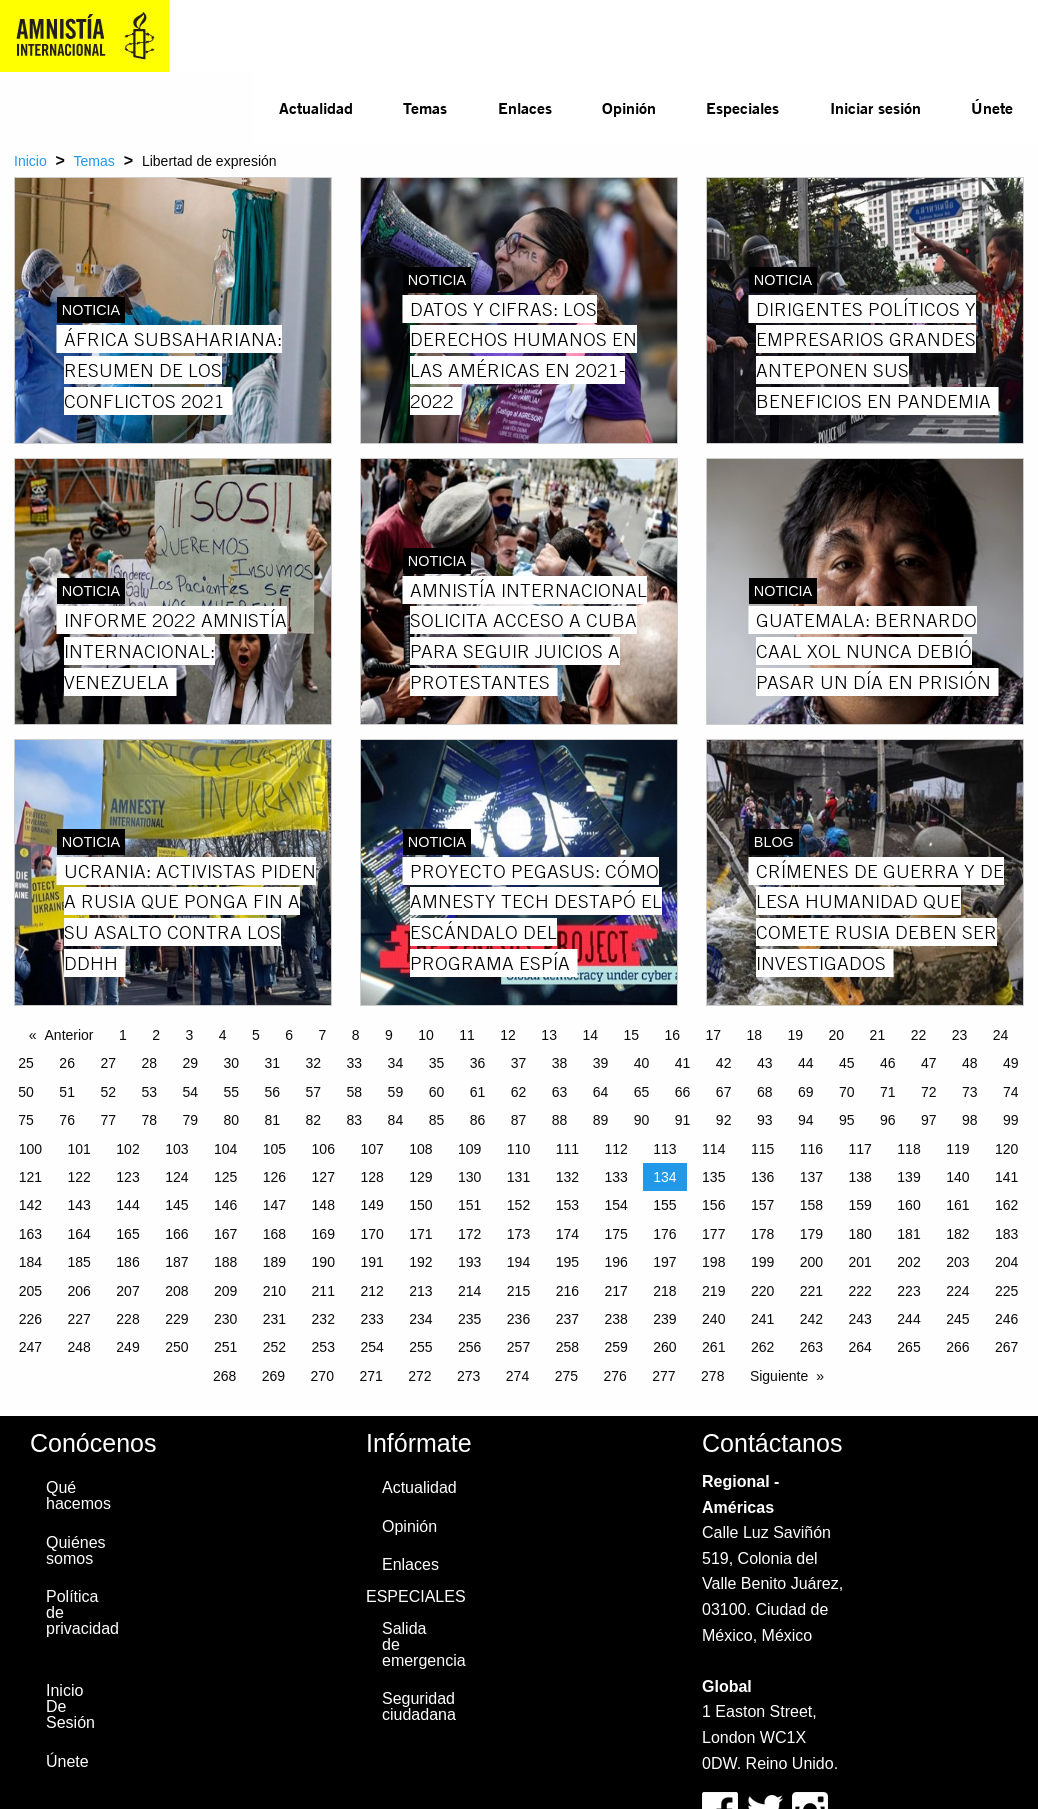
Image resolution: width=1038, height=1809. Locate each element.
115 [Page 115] (762, 1149)
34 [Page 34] (396, 1063)
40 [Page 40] (642, 1063)
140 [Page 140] (957, 1177)
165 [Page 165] (127, 1234)
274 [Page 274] (517, 1376)
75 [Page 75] (26, 1120)
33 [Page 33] (355, 1063)
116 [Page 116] (811, 1149)
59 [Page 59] (396, 1092)
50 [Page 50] (26, 1092)
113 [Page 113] (664, 1149)
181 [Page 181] (908, 1234)
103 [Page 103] (176, 1149)
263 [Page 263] (811, 1347)
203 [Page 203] (957, 1262)
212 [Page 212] (371, 1291)
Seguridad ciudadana (412, 1706)
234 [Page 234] (420, 1319)
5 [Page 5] (256, 1035)
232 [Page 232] (323, 1319)
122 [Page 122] (79, 1177)
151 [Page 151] (469, 1205)
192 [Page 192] (420, 1262)
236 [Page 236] (518, 1319)
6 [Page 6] (289, 1035)
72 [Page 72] (929, 1092)
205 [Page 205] (30, 1291)
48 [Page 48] (970, 1063)
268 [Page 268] (224, 1376)
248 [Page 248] (79, 1347)
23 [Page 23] (960, 1035)
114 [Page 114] (713, 1149)
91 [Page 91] (683, 1120)
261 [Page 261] (713, 1347)
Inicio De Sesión (70, 1706)
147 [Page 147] (274, 1205)
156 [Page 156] (713, 1205)
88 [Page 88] (560, 1120)
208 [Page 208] (176, 1291)
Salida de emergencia (412, 1644)
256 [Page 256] (469, 1347)
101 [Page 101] (79, 1149)
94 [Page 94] (806, 1120)
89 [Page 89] (601, 1120)
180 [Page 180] (860, 1234)
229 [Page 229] (176, 1319)
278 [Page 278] (712, 1376)
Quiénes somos (76, 1550)
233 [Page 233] (371, 1319)
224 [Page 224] (957, 1291)
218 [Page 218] (664, 1291)
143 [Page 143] (79, 1205)
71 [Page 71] (888, 1092)
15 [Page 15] (631, 1035)
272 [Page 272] (419, 1376)
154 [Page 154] (615, 1205)
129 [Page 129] (420, 1177)
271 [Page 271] (370, 1376)
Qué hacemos (76, 1495)
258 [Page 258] (567, 1347)
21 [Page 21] (878, 1035)
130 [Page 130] (469, 1177)
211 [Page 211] (323, 1291)
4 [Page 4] (223, 1035)
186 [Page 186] (127, 1262)
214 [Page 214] (469, 1291)
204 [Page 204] (1006, 1262)
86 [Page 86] (478, 1120)
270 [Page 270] (322, 1376)
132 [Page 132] (567, 1177)
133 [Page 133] (615, 1177)
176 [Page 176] (664, 1234)
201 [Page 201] (860, 1262)
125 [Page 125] (225, 1177)
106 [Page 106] (323, 1149)
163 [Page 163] (30, 1234)
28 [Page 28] (149, 1063)
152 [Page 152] (518, 1205)
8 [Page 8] (356, 1035)
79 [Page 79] (190, 1120)
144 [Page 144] (127, 1205)
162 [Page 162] (1006, 1205)
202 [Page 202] (908, 1262)
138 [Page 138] (860, 1177)
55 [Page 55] (231, 1092)
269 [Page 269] (273, 1376)
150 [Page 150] (420, 1205)
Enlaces (525, 107)
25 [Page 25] (26, 1063)
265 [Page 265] (908, 1347)
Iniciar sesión (875, 107)
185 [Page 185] (79, 1262)
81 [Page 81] (273, 1120)
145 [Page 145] (176, 1205)
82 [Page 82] (314, 1120)
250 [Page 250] (176, 1347)
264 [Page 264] (860, 1347)
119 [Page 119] (957, 1149)
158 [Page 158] (811, 1205)
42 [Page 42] (724, 1063)
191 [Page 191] (371, 1262)
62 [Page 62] (519, 1092)
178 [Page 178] (762, 1234)
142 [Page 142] (30, 1205)
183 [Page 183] (1006, 1234)
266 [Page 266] (957, 1347)
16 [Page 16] (672, 1035)
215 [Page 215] (518, 1291)
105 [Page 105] (274, 1149)
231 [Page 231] (274, 1319)
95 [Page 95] (847, 1120)
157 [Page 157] (762, 1205)
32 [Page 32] (314, 1063)
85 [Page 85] (437, 1120)
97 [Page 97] (929, 1120)
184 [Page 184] (30, 1262)
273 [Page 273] (468, 1376)
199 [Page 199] (762, 1262)
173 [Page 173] (518, 1234)
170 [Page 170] (371, 1234)
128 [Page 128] (371, 1177)
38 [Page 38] (560, 1063)
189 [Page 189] (274, 1262)
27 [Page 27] (108, 1063)
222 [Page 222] (860, 1291)
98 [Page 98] (970, 1120)
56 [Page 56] (273, 1092)
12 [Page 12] (508, 1035)
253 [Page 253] (323, 1347)
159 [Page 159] (860, 1205)
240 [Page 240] (713, 1319)
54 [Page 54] (190, 1092)
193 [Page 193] (469, 1262)
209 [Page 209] (225, 1291)
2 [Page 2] (156, 1035)
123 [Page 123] (127, 1177)
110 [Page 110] (518, 1149)
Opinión (629, 107)
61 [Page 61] (478, 1092)
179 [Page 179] (811, 1234)
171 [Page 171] (420, 1234)
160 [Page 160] (908, 1205)
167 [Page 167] (225, 1234)
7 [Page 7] (323, 1035)
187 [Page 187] (176, 1262)
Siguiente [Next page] (779, 1376)
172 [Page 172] (469, 1234)
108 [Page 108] (420, 1149)
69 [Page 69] (806, 1092)
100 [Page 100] (30, 1149)
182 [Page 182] (957, 1234)
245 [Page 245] (957, 1319)
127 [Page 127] (323, 1177)
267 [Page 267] (1006, 1347)
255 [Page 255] (420, 1347)
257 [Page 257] (518, 1347)
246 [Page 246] (1006, 1319)
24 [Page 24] (1001, 1035)
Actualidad (316, 107)
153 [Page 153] (567, 1205)
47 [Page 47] (929, 1063)
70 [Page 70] (847, 1092)
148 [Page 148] (323, 1205)
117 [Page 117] (860, 1149)
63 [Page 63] (560, 1092)
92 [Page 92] (724, 1120)
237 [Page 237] (567, 1319)
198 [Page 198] (713, 1262)
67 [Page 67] (724, 1092)
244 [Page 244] (908, 1319)
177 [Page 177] (713, 1234)
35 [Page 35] (437, 1063)
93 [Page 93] (765, 1120)
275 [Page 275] (566, 1376)
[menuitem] (316, 108)
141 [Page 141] (1006, 1177)
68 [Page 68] (765, 1092)
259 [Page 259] (615, 1347)
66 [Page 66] (683, 1092)
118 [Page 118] (908, 1149)
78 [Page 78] (149, 1120)
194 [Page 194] (518, 1262)
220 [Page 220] (762, 1291)
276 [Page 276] (614, 1376)
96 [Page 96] (888, 1120)
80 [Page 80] (231, 1120)
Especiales (742, 107)
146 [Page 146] (225, 1205)
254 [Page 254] (371, 1347)
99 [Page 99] (1011, 1120)
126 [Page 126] (274, 1177)
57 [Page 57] (314, 1092)
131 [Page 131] (518, 1177)
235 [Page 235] (469, 1319)
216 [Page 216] (567, 1291)
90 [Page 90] (642, 1120)
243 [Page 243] (860, 1319)
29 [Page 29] (190, 1063)
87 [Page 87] (519, 1120)
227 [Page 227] (79, 1319)
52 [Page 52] (108, 1092)
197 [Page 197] (664, 1262)
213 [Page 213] (420, 1291)
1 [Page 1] (123, 1035)
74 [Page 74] (1011, 1092)
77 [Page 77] (108, 1120)
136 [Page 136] (762, 1177)
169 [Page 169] (323, 1234)
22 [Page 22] (919, 1035)
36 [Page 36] (478, 1063)
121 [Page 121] (30, 1177)
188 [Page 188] (225, 1262)
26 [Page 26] (67, 1063)
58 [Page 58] (355, 1092)
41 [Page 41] (683, 1063)
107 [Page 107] (371, 1149)
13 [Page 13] (549, 1035)
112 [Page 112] (615, 1149)
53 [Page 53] (149, 1092)
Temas (425, 107)
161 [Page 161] (957, 1205)
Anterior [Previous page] (69, 1035)
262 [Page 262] (762, 1347)
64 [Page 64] (601, 1092)
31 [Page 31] (273, 1063)
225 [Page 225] (1006, 1291)
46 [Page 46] (888, 1063)
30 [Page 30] (231, 1063)
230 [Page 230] (225, 1319)
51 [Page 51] (67, 1092)
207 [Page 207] (127, 1291)
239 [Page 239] (664, 1319)
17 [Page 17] (713, 1035)
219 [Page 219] (713, 1291)
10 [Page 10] (426, 1035)
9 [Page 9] (389, 1035)
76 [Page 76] (67, 1120)
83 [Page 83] (355, 1120)
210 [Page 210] (274, 1291)
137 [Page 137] (811, 1177)
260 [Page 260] (664, 1347)
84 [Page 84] (396, 1120)
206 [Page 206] (79, 1291)
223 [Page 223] (908, 1291)
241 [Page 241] (762, 1319)
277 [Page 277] (663, 1376)
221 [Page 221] (811, 1291)
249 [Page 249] (127, 1347)
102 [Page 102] (127, 1149)
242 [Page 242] (811, 1319)
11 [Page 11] (467, 1035)
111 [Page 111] (567, 1149)
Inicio (30, 161)
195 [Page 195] (567, 1262)
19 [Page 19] (796, 1035)
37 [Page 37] (519, 1063)
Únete (992, 107)
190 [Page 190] (323, 1262)
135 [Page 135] (713, 1177)
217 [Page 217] (615, 1291)
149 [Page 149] (371, 1205)
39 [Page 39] (601, 1063)
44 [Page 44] (806, 1063)
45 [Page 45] (847, 1063)
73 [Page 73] (970, 1092)
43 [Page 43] (765, 1063)
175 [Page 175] (615, 1234)
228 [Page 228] (127, 1319)
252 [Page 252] (274, 1347)
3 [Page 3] (190, 1035)
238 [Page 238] (615, 1319)
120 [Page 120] (1006, 1149)
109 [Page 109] (469, 1149)
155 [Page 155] (664, 1205)
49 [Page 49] (1011, 1063)
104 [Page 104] (225, 1149)
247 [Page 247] (30, 1347)
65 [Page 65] (642, 1092)
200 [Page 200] (811, 1262)
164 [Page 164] (79, 1234)
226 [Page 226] (30, 1319)
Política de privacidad (76, 1612)
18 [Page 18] (755, 1035)
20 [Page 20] (837, 1035)
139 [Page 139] (908, 1177)
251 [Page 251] (225, 1347)
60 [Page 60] (437, 1092)
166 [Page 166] (176, 1234)
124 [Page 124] (176, 1177)
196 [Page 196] (615, 1262)
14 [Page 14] (590, 1035)
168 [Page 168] (274, 1234)
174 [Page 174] (567, 1234)
